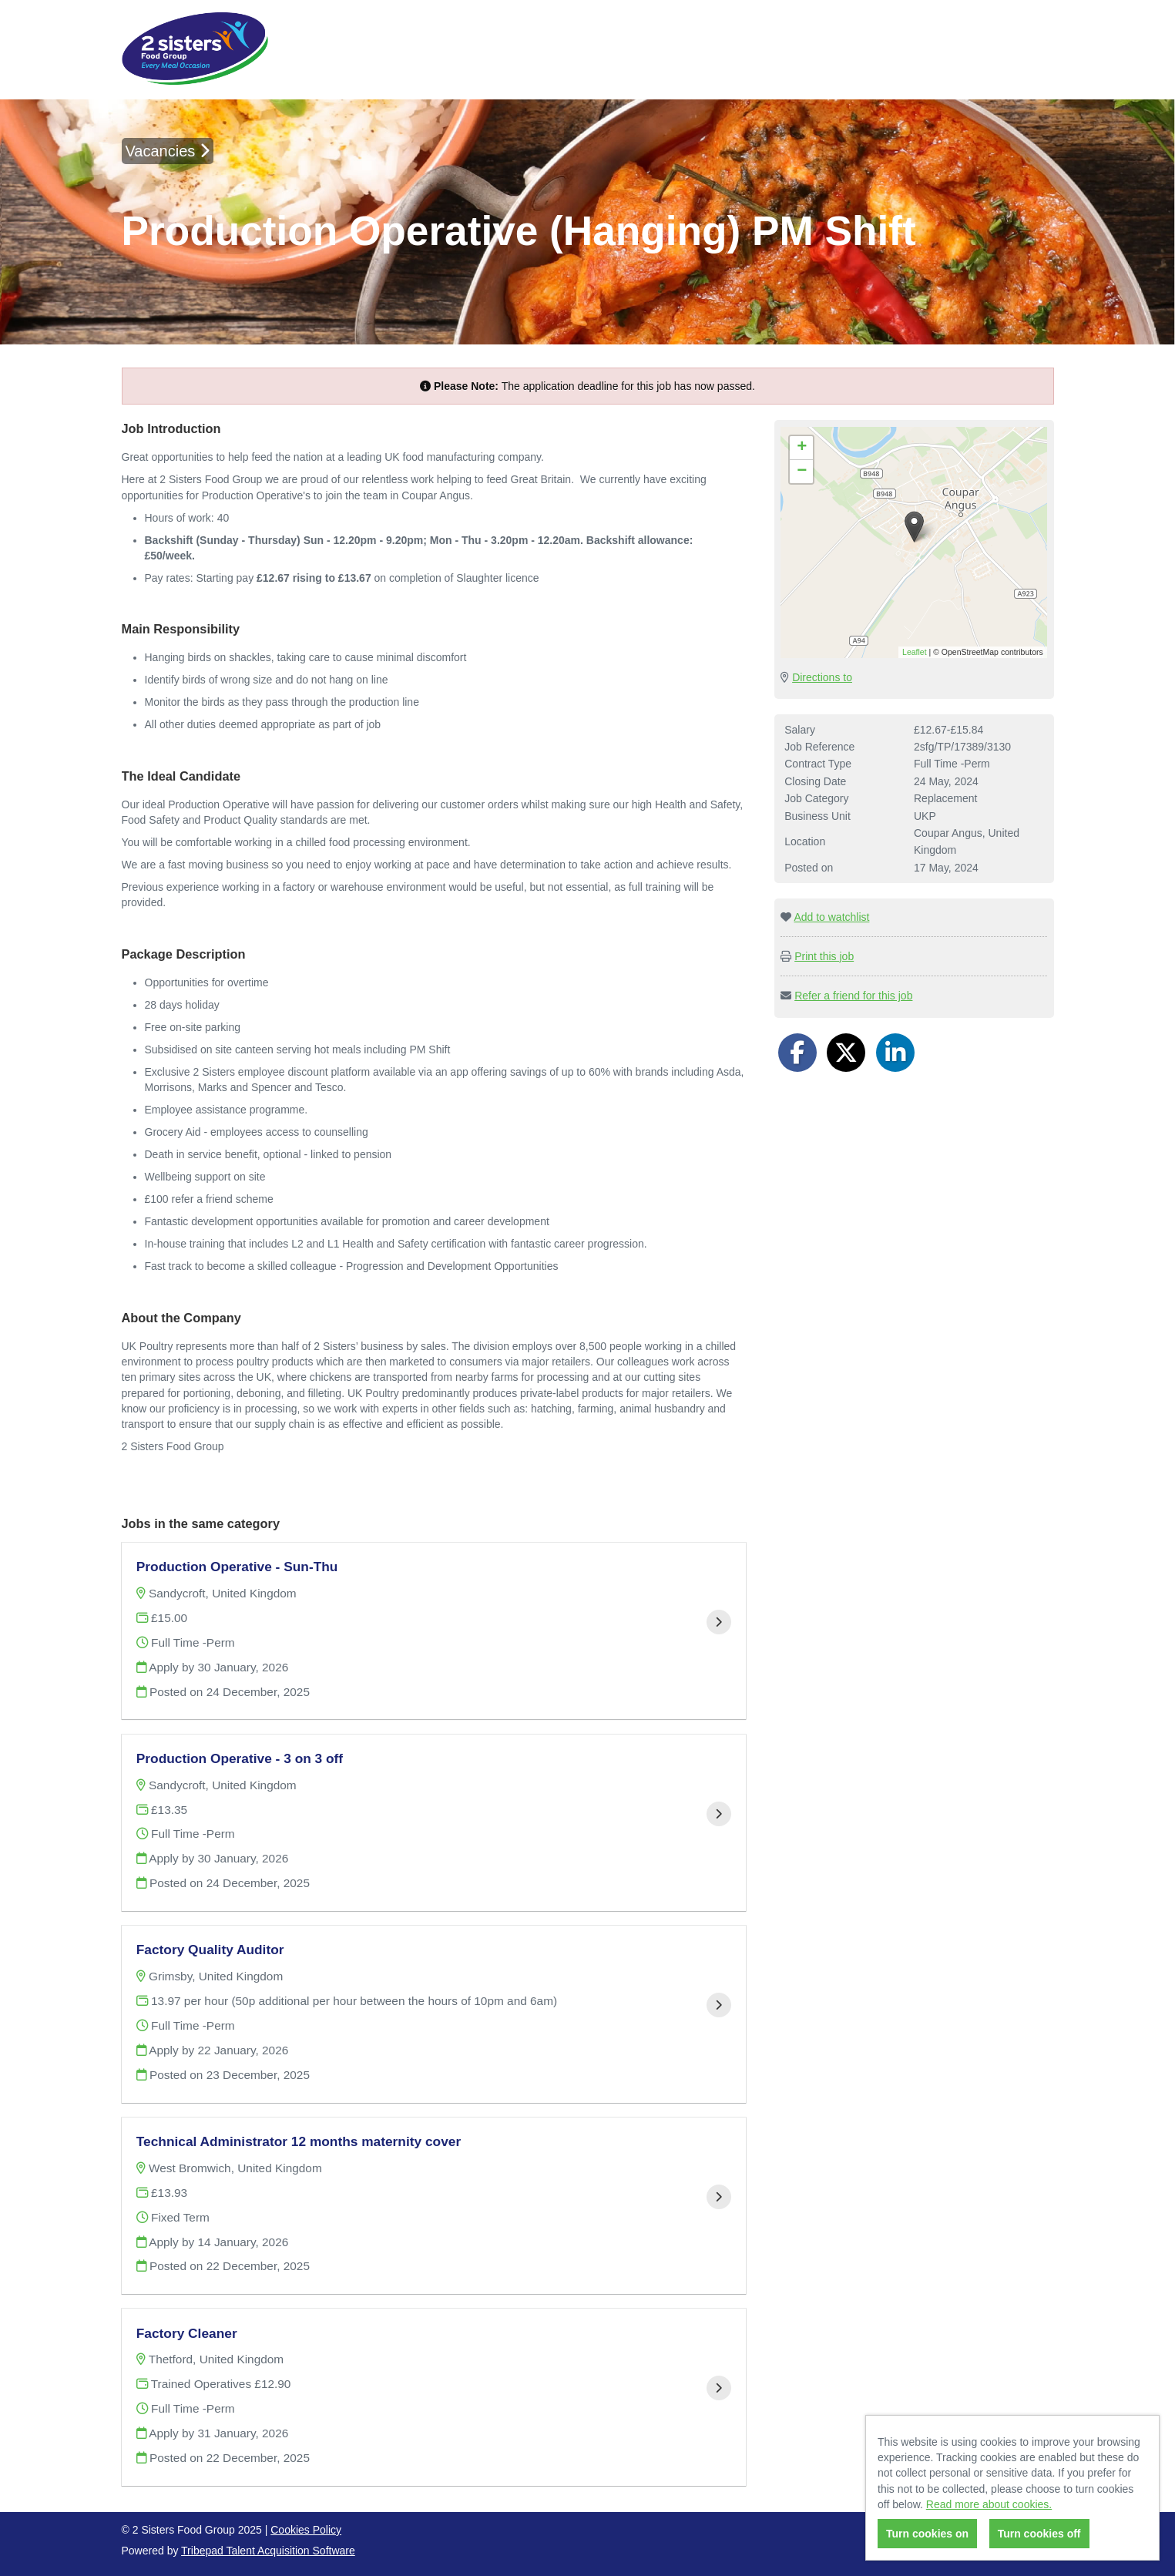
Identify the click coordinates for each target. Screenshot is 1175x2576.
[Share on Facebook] (797, 1052)
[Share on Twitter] (846, 1052)
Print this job (824, 956)
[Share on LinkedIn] (895, 1052)
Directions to (822, 677)
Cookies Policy (305, 2530)
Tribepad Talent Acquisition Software (268, 2550)
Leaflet (914, 652)
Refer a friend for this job (853, 995)
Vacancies (168, 151)
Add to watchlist (831, 917)
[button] (914, 526)
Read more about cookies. (989, 2504)
